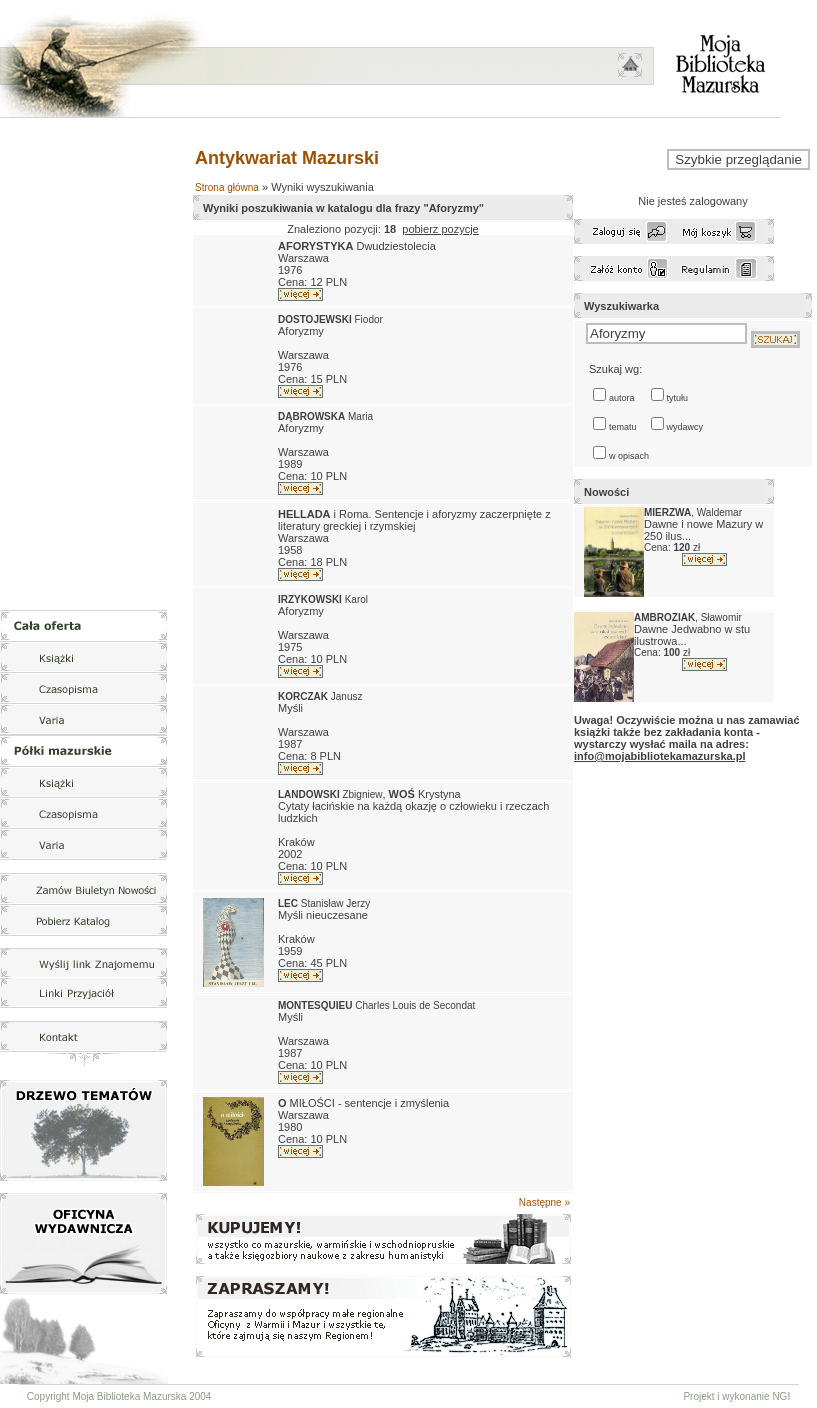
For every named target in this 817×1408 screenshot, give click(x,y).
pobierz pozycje (440, 229)
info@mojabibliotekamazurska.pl (659, 756)
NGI (781, 1396)
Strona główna (227, 187)
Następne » (544, 1202)
